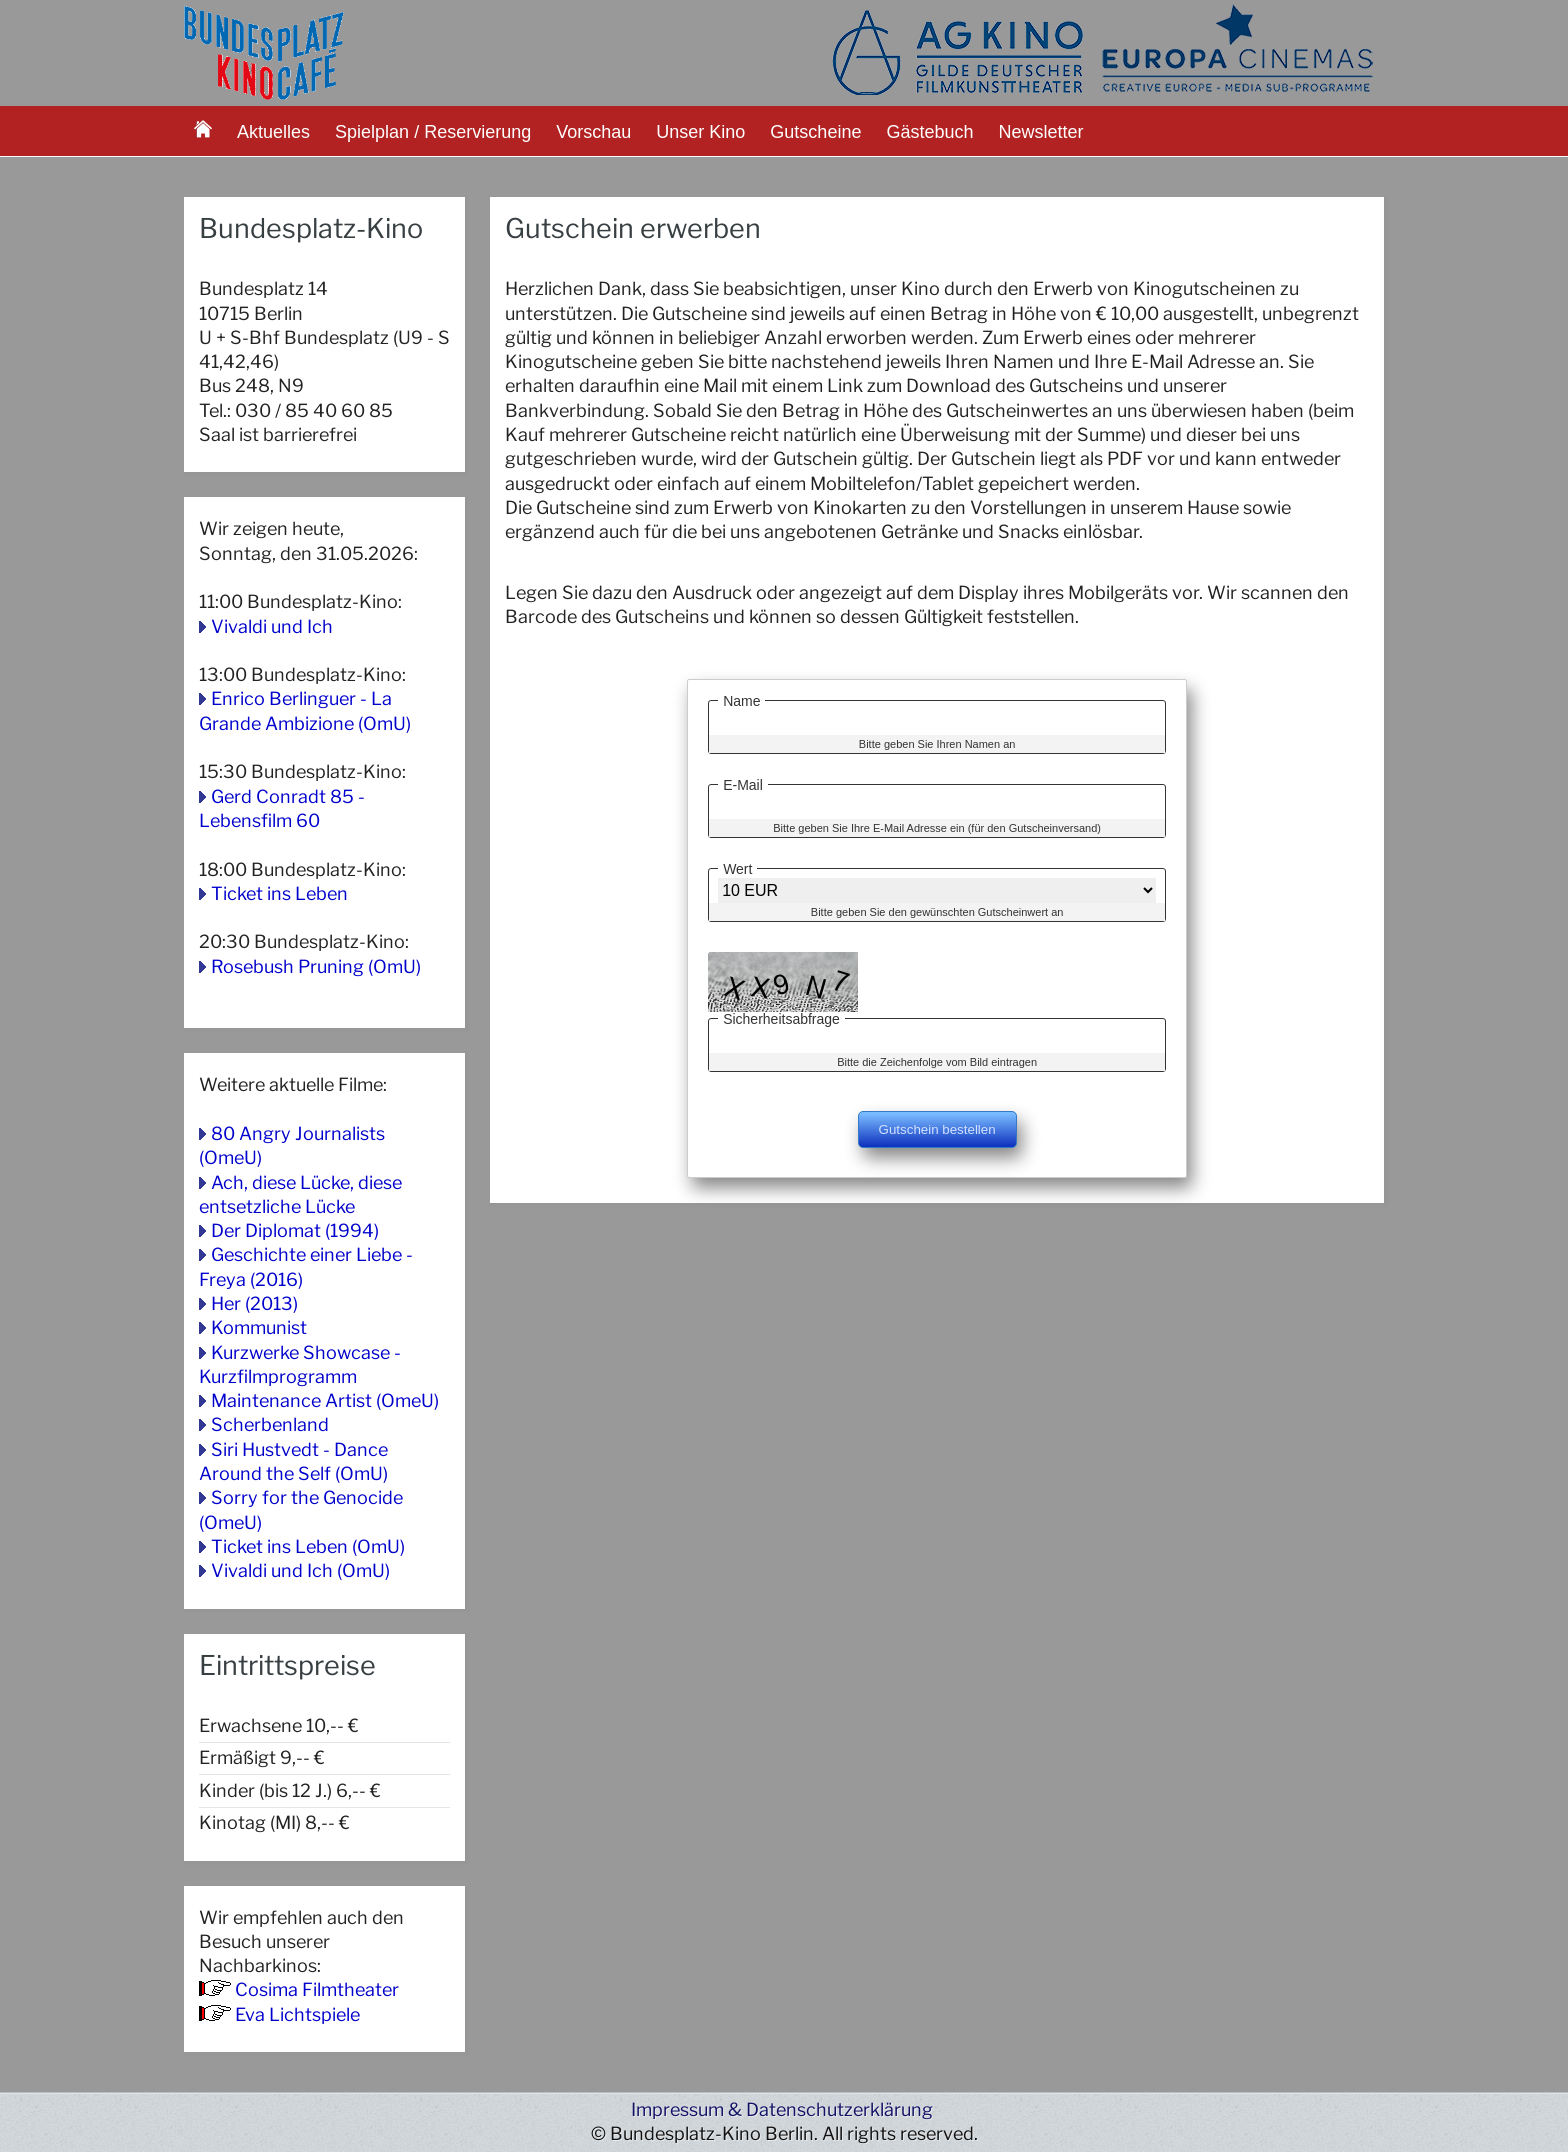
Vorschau (593, 132)
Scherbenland (270, 1424)
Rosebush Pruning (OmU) (316, 966)
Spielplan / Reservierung (433, 132)
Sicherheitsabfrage (781, 1016)
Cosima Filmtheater (317, 1989)
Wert (737, 866)
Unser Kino (700, 132)
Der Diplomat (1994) (295, 1230)
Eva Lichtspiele (297, 2014)
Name (741, 698)
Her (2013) (254, 1303)
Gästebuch (929, 132)
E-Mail (743, 782)
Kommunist (259, 1327)
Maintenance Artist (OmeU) (325, 1400)
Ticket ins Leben (279, 893)
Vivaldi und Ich (272, 626)
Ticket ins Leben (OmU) (308, 1546)
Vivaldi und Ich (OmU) (300, 1570)
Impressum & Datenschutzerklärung (782, 2109)
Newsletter (1041, 132)
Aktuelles (273, 132)
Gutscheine (815, 132)
